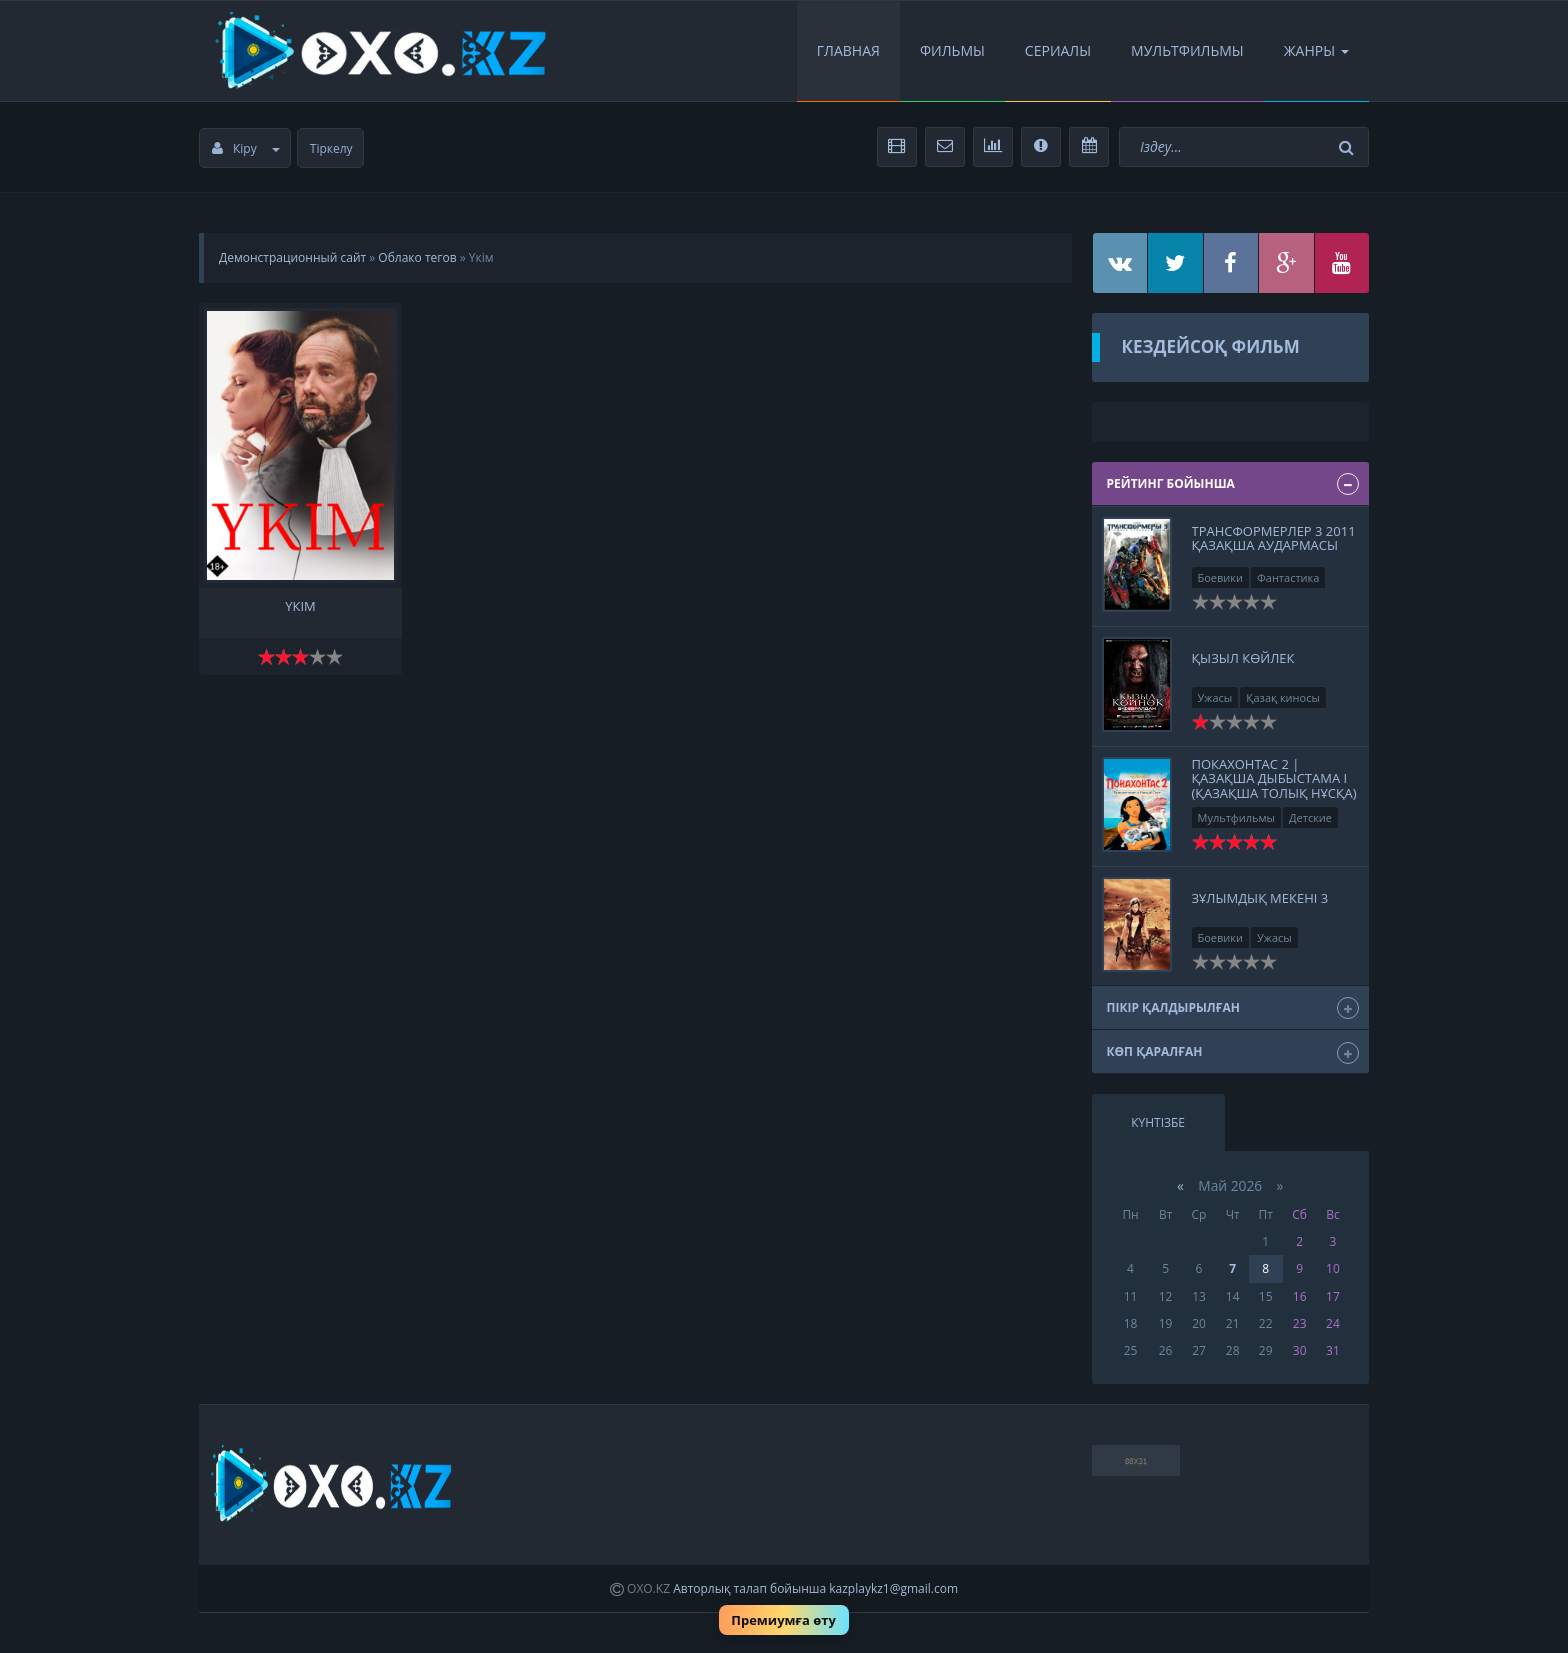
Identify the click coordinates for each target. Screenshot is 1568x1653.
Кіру (246, 148)
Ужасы (1215, 697)
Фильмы (952, 50)
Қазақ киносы (1283, 697)
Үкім (300, 606)
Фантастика (1288, 577)
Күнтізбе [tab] (1158, 1122)
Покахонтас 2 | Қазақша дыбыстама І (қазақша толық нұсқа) (1274, 778)
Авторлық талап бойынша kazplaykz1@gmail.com (815, 1588)
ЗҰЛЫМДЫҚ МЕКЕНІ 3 (1260, 898)
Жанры (1316, 50)
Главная (848, 50)
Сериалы (1058, 50)
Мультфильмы (1187, 50)
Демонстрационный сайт (292, 257)
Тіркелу (331, 148)
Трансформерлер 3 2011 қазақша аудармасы (1274, 538)
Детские (1310, 817)
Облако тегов (417, 257)
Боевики (1221, 577)
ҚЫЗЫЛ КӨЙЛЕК (1243, 658)
